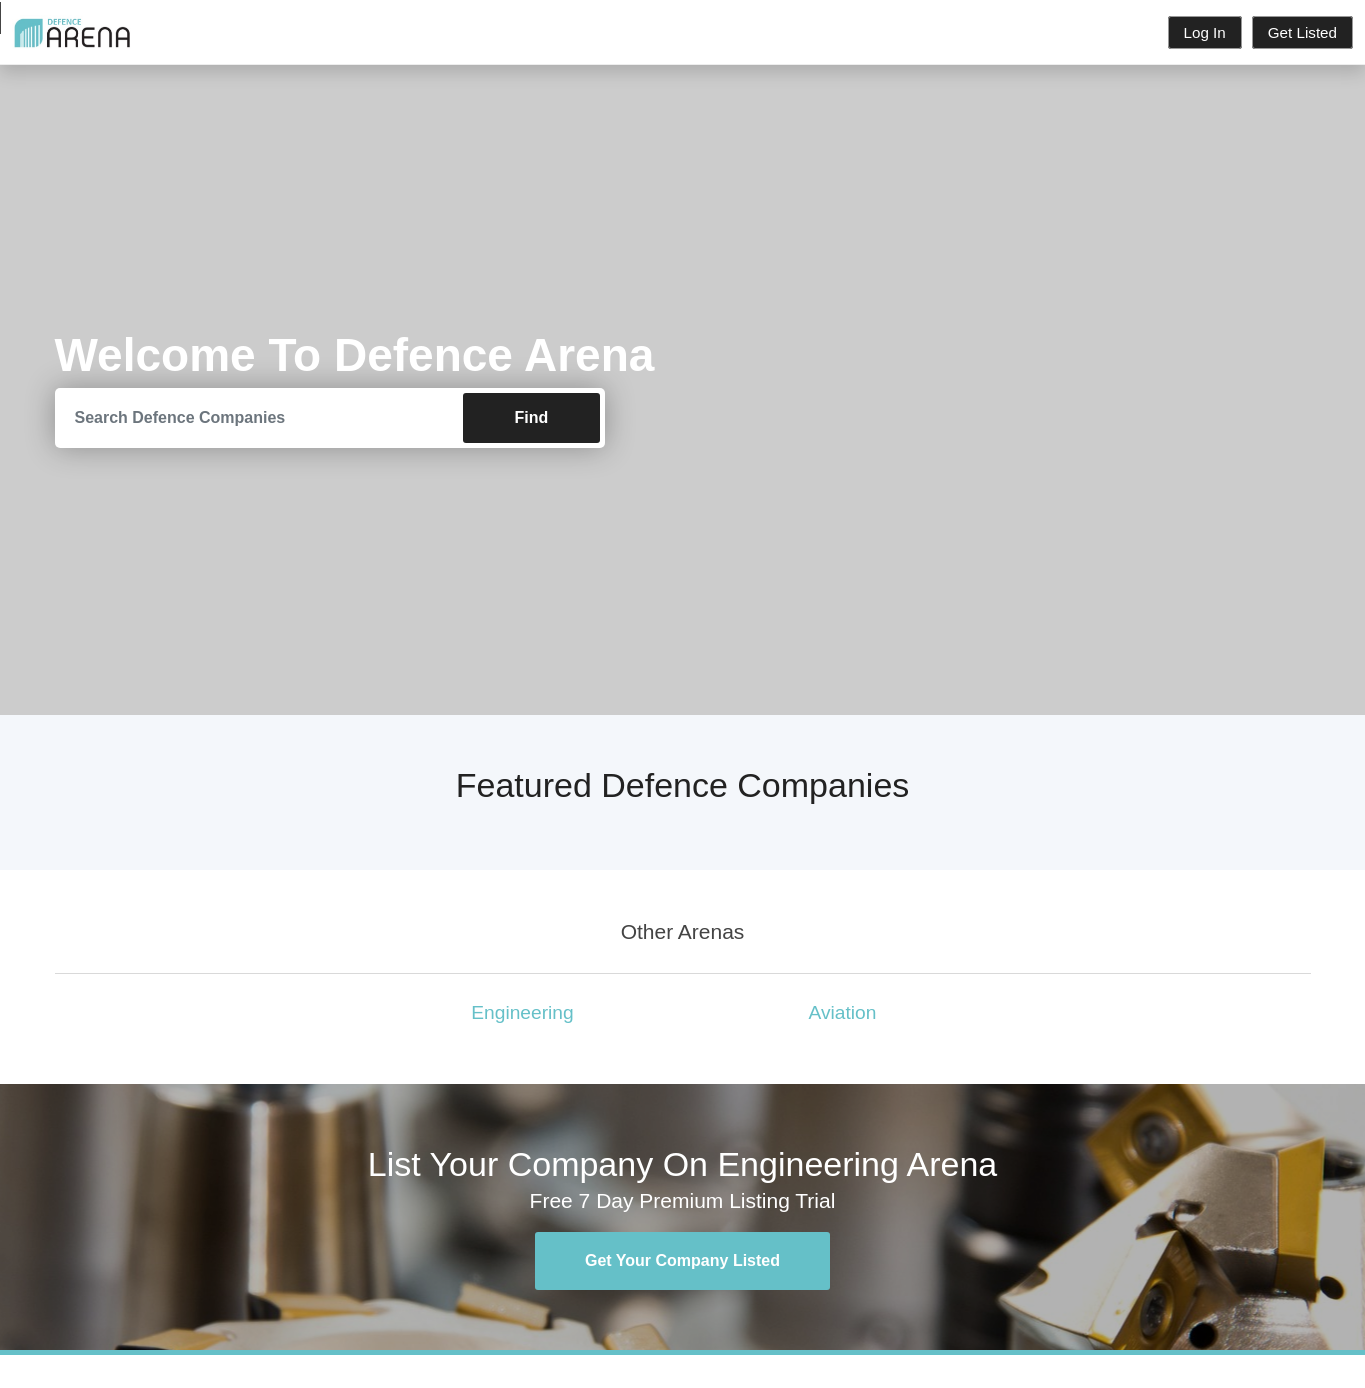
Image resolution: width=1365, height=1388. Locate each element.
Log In (1205, 32)
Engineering (522, 1012)
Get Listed (1302, 32)
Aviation (843, 1012)
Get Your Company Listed (682, 1260)
